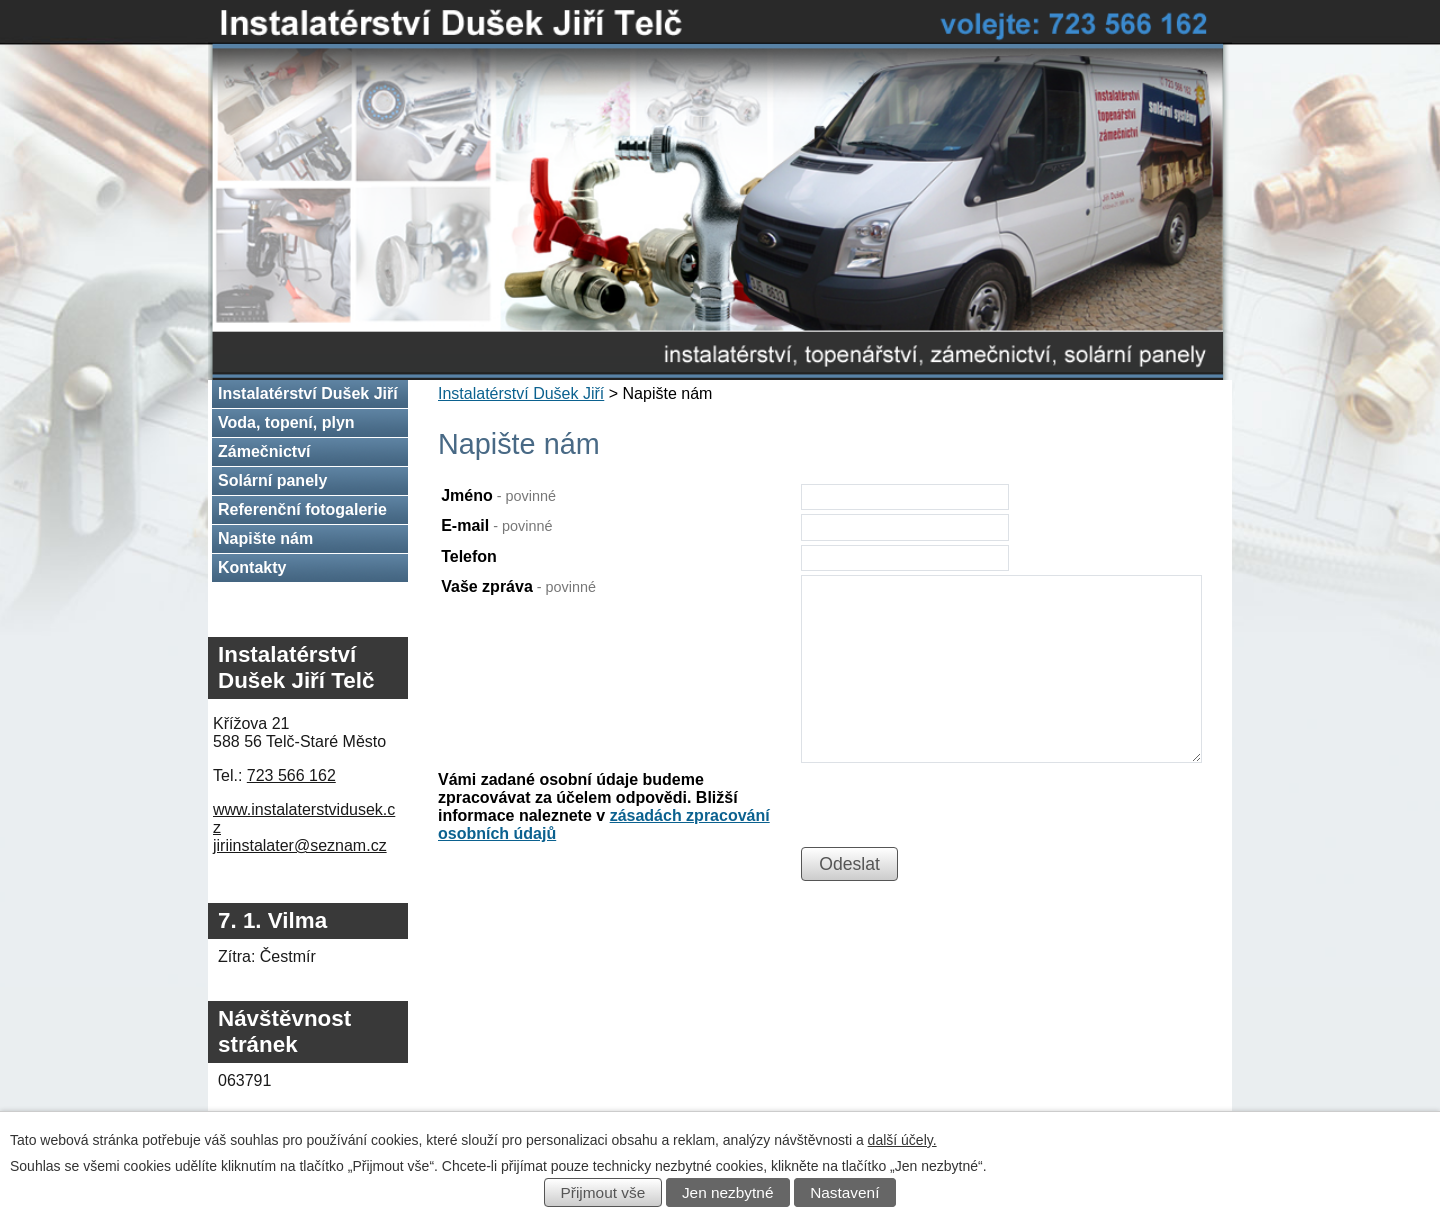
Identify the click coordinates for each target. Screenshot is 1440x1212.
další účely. (902, 1140)
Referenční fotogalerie (302, 509)
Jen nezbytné (728, 1192)
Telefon (469, 556)
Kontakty (252, 567)
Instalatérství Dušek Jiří (521, 393)
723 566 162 (291, 775)
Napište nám (265, 538)
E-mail (496, 525)
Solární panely (272, 480)
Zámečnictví (264, 451)
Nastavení (844, 1192)
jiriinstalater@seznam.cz (300, 845)
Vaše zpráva (518, 586)
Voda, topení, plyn (286, 422)
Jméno (498, 495)
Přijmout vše (603, 1192)
